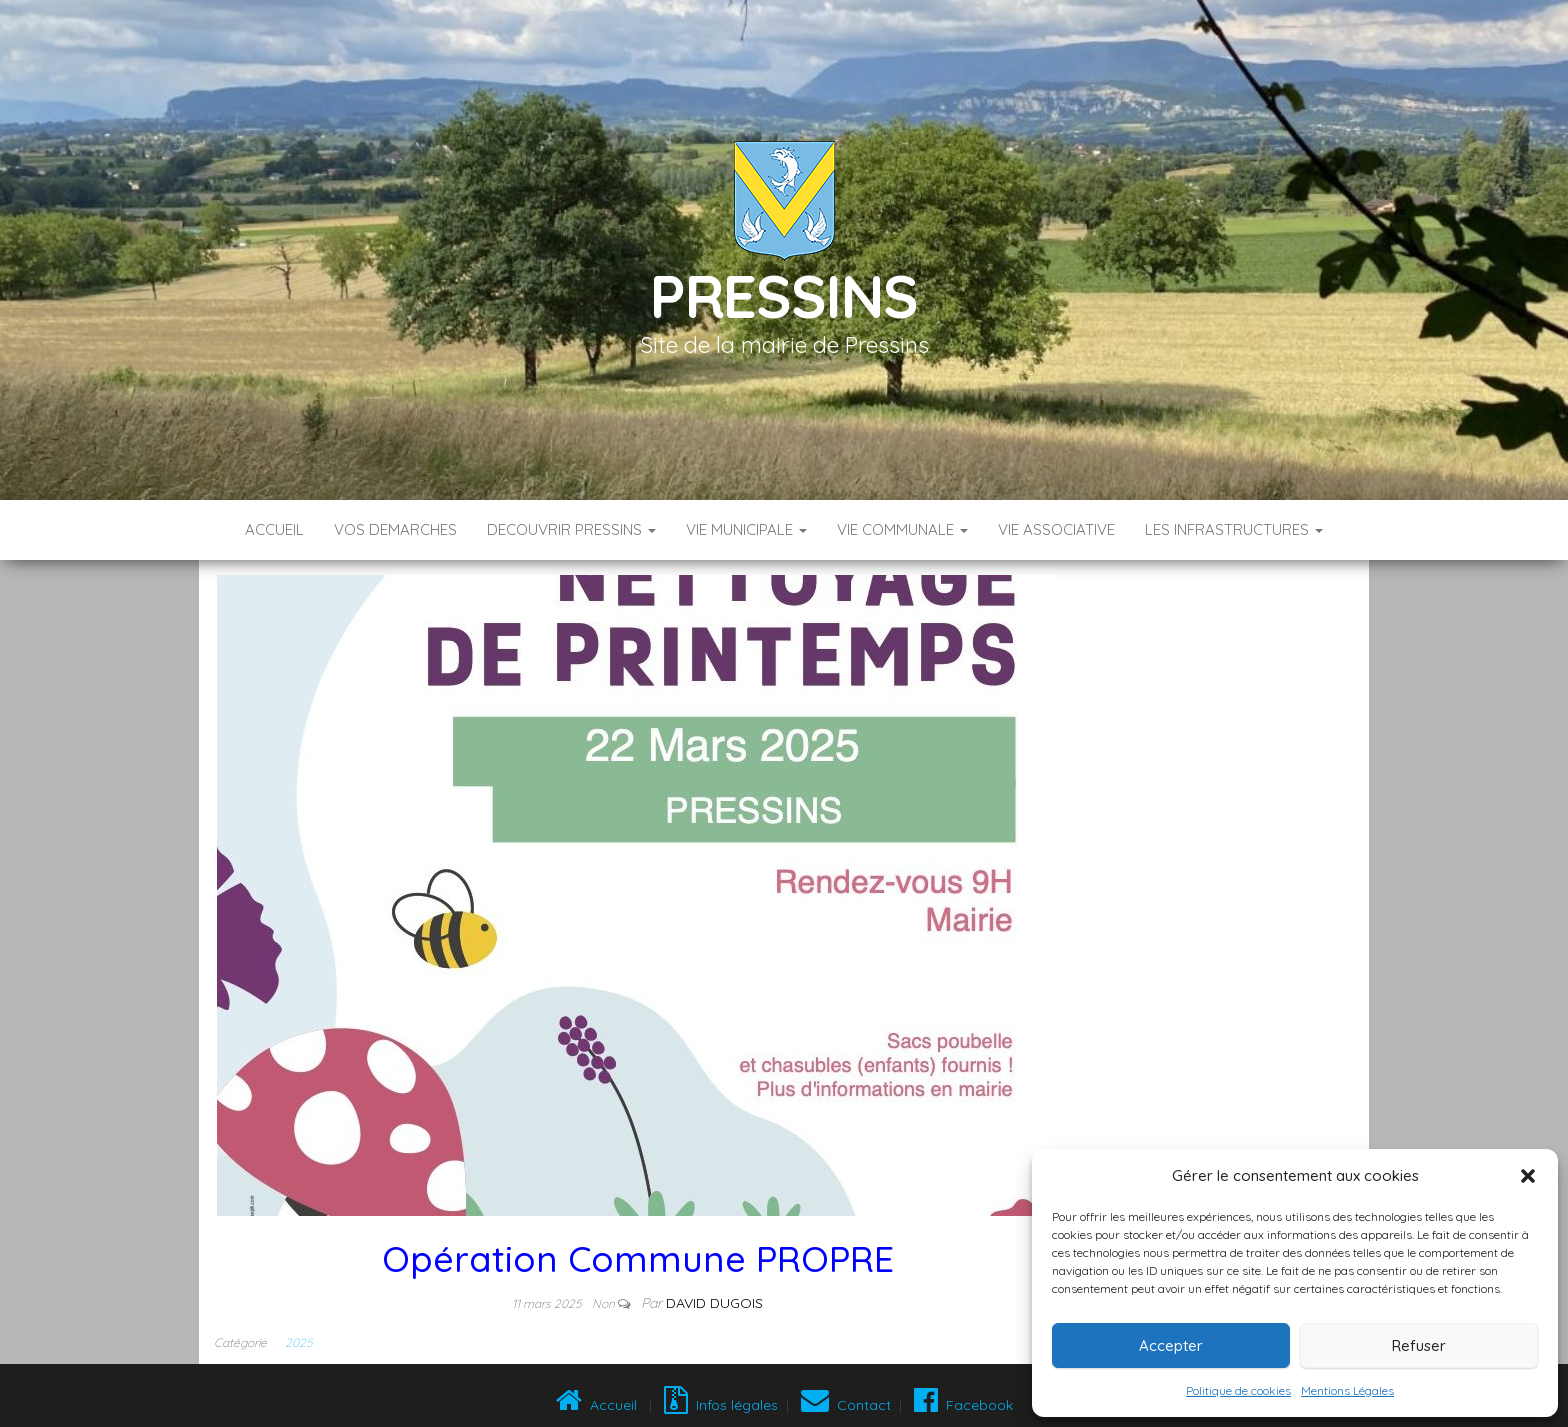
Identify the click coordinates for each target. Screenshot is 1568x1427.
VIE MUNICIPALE (746, 529)
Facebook (961, 1405)
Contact (846, 1405)
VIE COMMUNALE (902, 529)
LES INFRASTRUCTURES (1234, 529)
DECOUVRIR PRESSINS (571, 529)
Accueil (274, 529)
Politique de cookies (1238, 1390)
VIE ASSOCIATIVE (1056, 529)
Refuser (1419, 1345)
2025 (298, 1342)
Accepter (1171, 1345)
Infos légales (721, 1405)
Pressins (784, 295)
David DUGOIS (714, 1303)
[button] (1528, 1176)
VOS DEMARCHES (395, 529)
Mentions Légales (1347, 1390)
